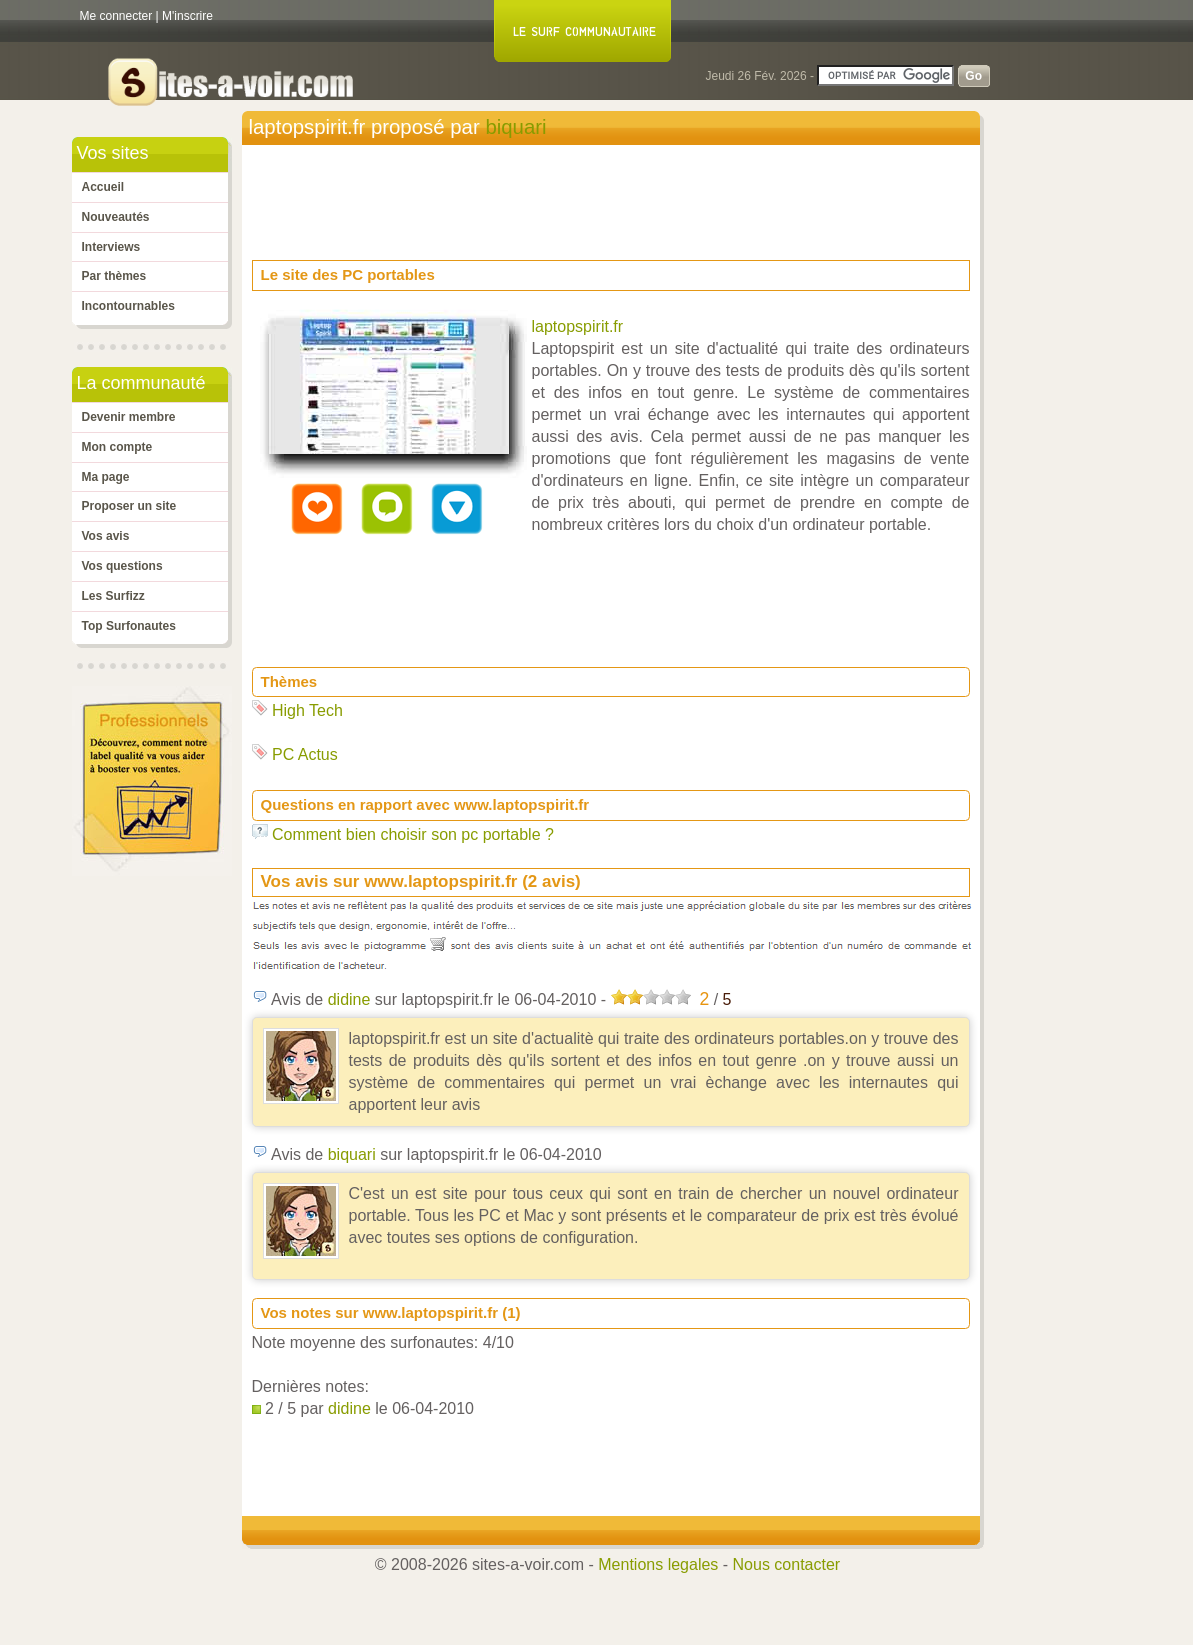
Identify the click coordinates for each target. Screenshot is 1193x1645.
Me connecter (116, 16)
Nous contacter (787, 1564)
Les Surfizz (113, 596)
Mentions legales (658, 1564)
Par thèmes (114, 276)
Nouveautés (116, 217)
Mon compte (117, 447)
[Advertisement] (616, 196)
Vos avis (106, 536)
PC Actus (305, 754)
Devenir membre (129, 417)
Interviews (111, 247)
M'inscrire (187, 16)
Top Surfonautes (129, 626)
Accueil (103, 187)
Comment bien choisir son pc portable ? (413, 834)
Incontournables (128, 306)
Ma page (106, 477)
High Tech (307, 710)
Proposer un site (129, 506)
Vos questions (122, 566)
